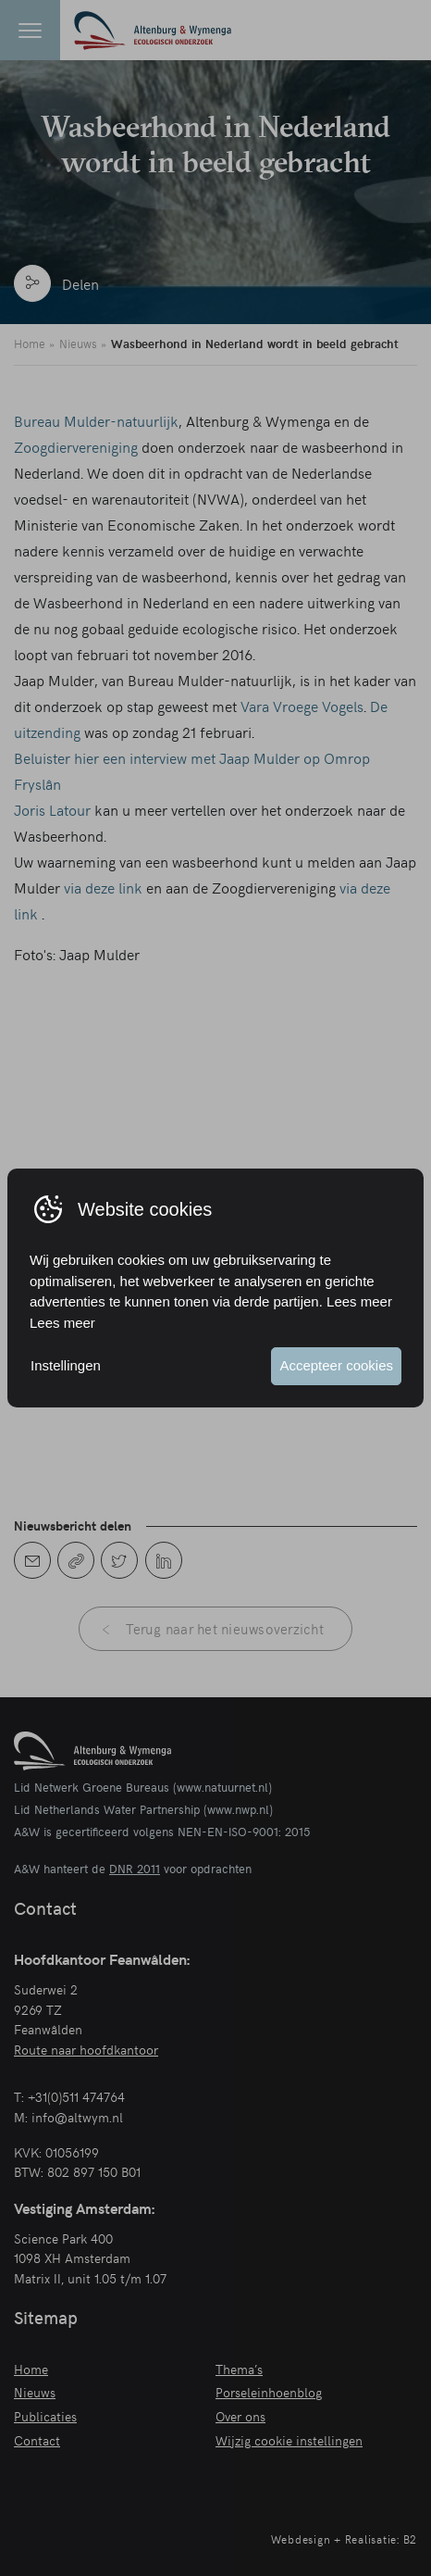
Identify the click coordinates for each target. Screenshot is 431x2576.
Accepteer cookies (336, 1365)
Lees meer (62, 1323)
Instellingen (66, 1365)
